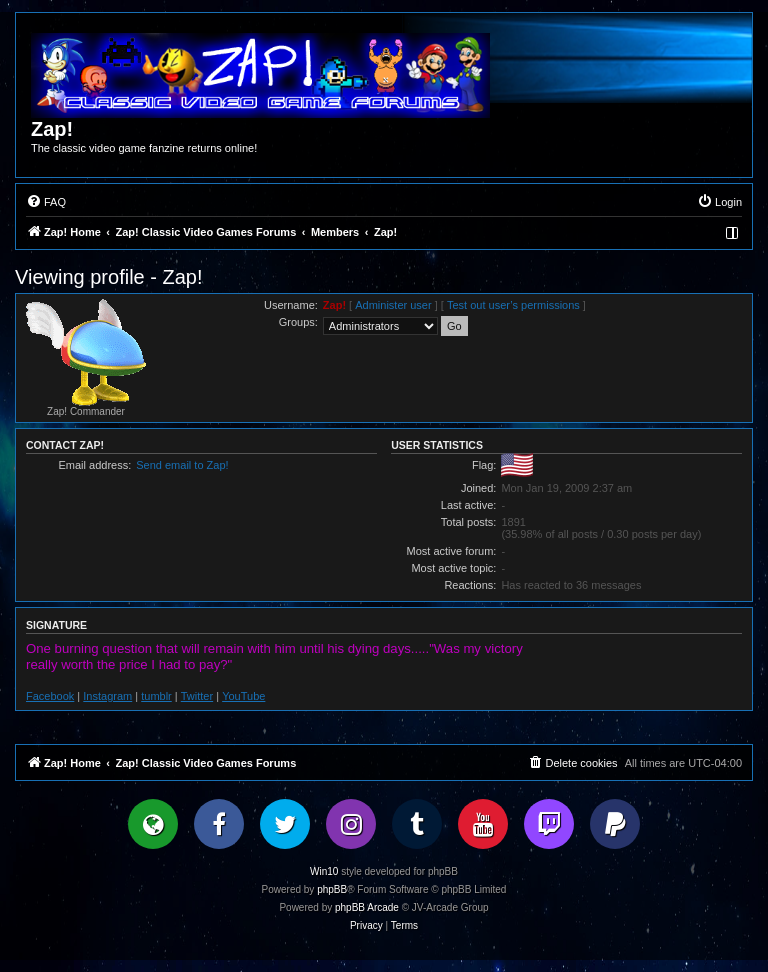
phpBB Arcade (367, 907)
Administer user (393, 305)
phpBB (332, 889)
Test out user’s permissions (513, 305)
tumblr (156, 696)
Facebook (50, 696)
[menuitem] (46, 202)
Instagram (107, 696)
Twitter (197, 696)
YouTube (243, 696)
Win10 (324, 871)
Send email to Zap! (182, 465)
